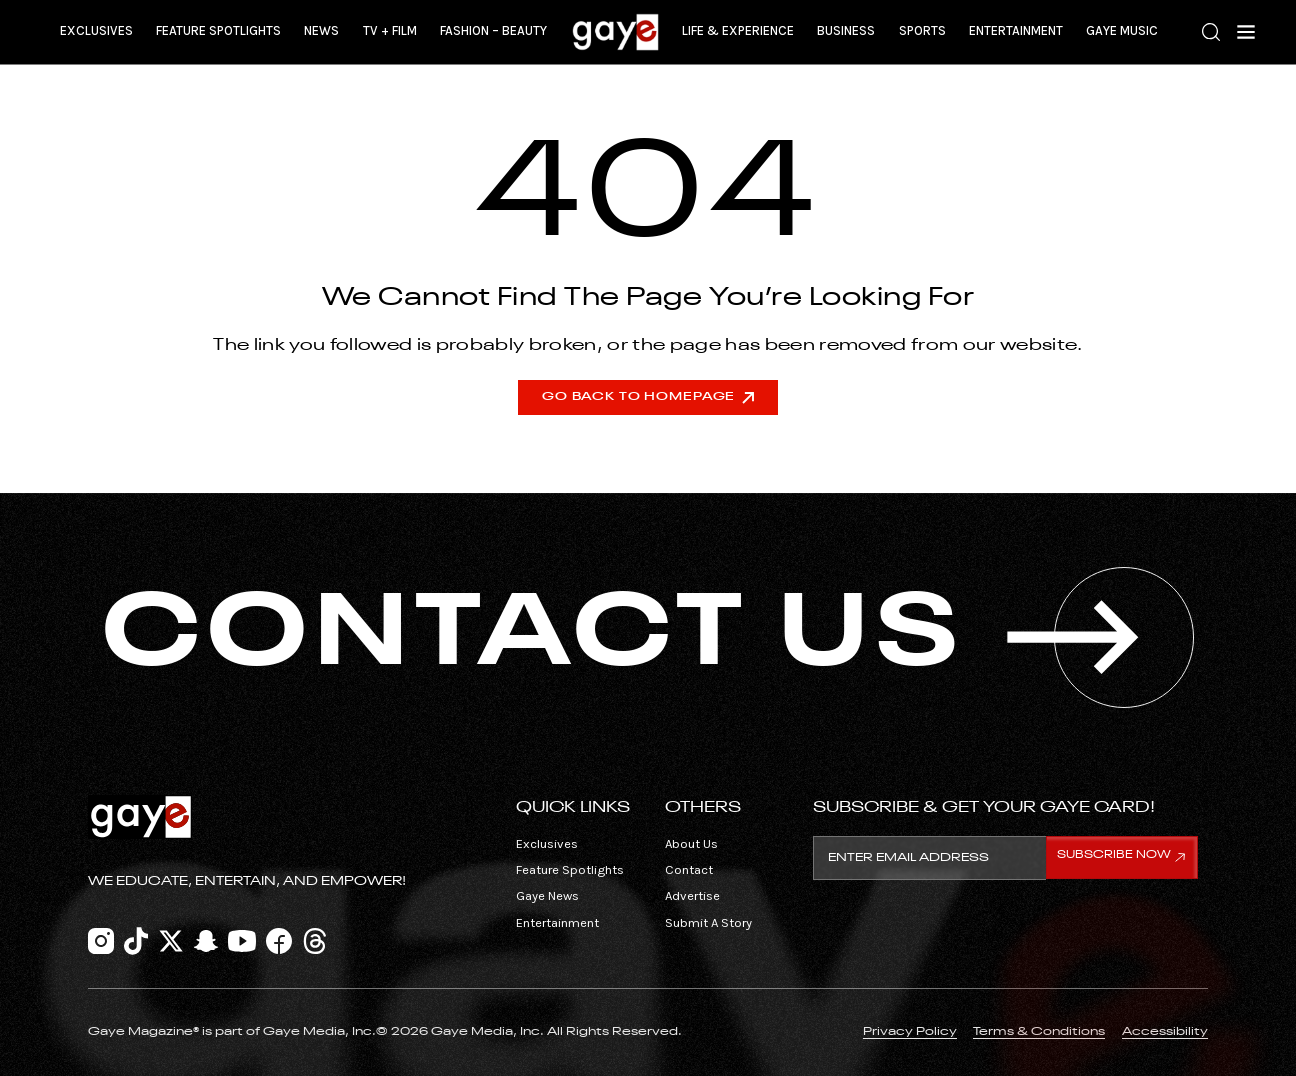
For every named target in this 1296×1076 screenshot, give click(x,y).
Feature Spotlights (218, 30)
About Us (691, 843)
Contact (689, 869)
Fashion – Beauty (493, 30)
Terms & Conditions (1039, 1032)
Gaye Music (1122, 30)
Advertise (692, 895)
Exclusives (96, 30)
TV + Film (390, 30)
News (321, 30)
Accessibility (1165, 1032)
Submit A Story (708, 922)
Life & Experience (738, 30)
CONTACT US (648, 637)
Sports (922, 30)
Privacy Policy (910, 1032)
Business (846, 30)
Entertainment (1016, 30)
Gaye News (547, 895)
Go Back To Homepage (648, 397)
